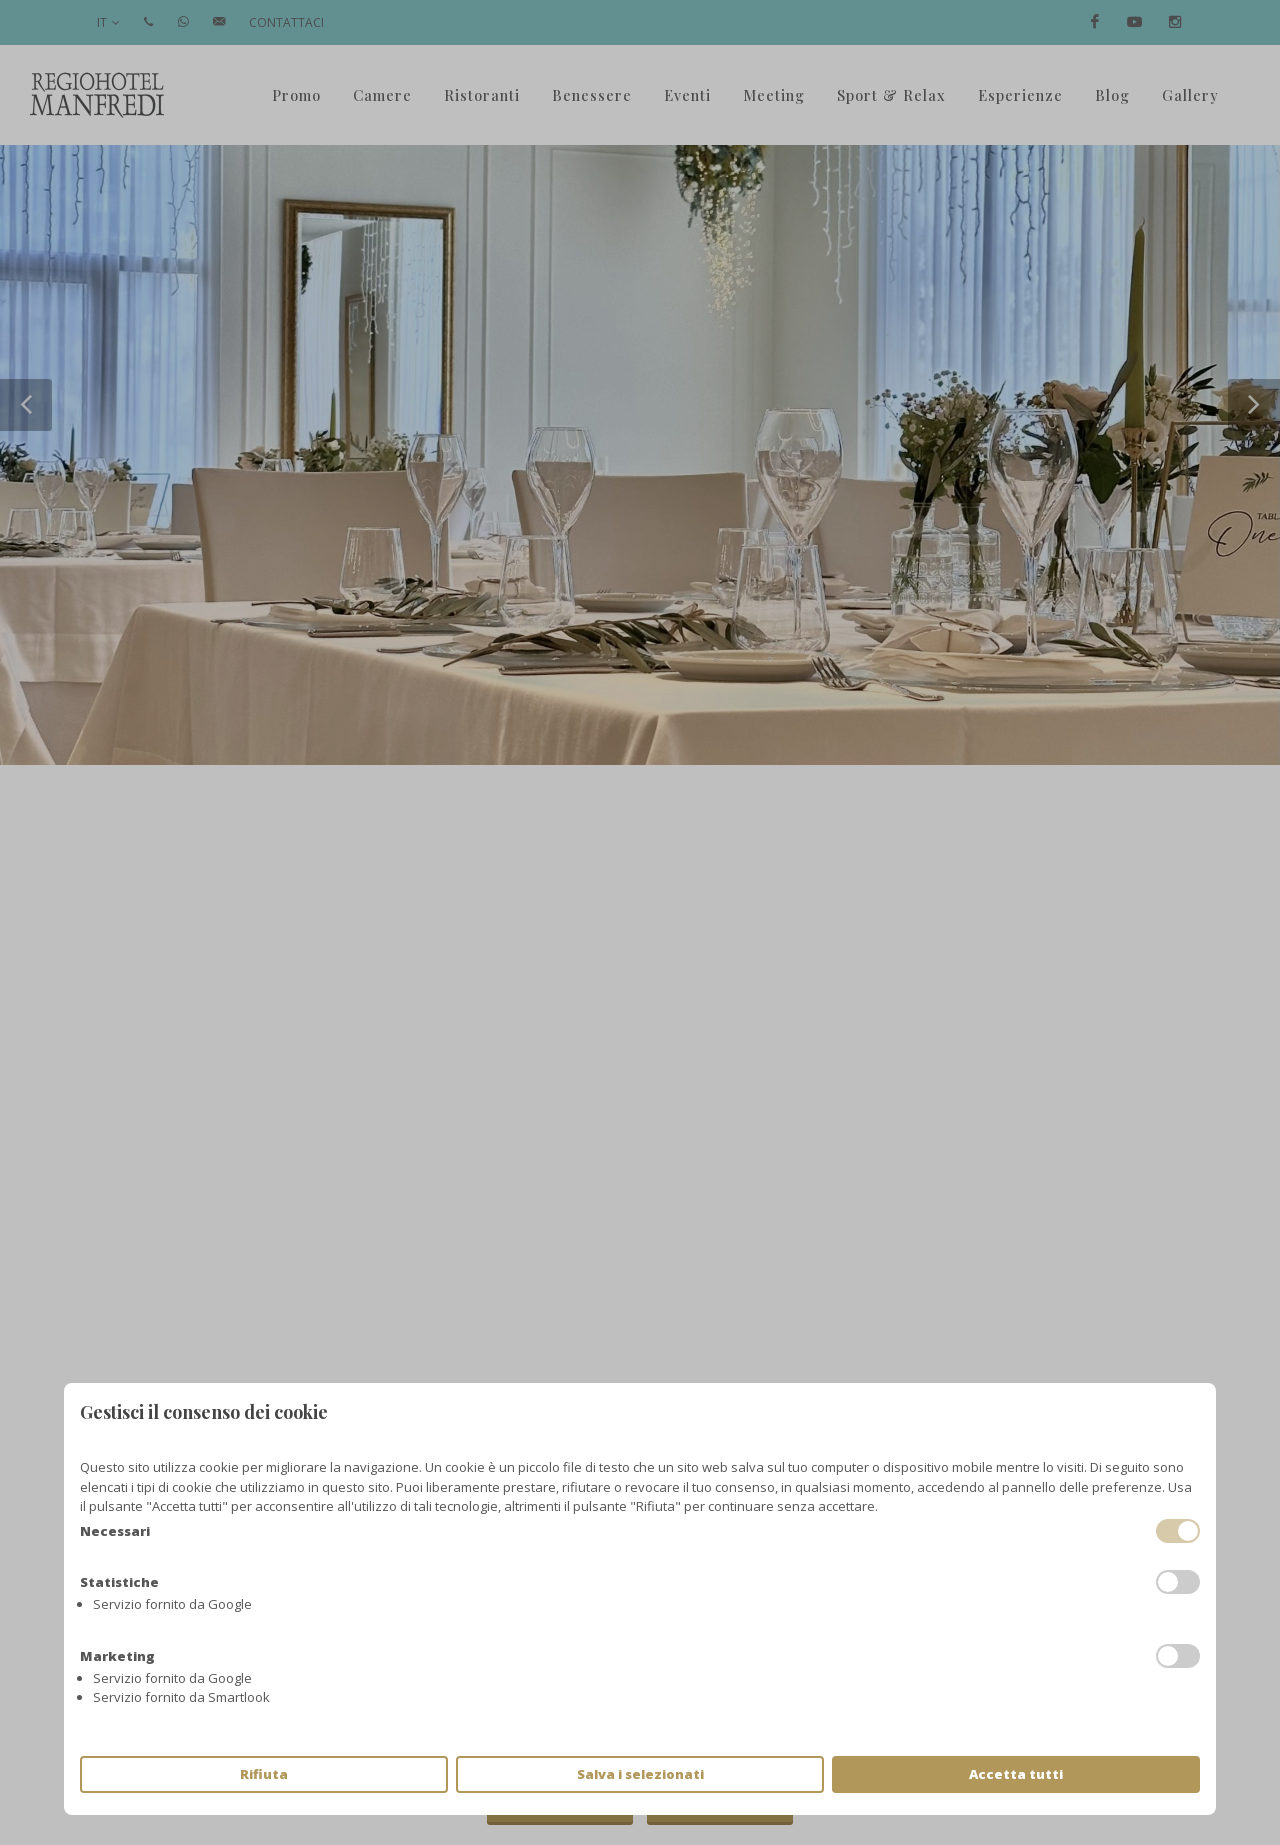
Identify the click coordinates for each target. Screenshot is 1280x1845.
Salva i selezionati (640, 1774)
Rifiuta (264, 1774)
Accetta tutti (1016, 1774)
